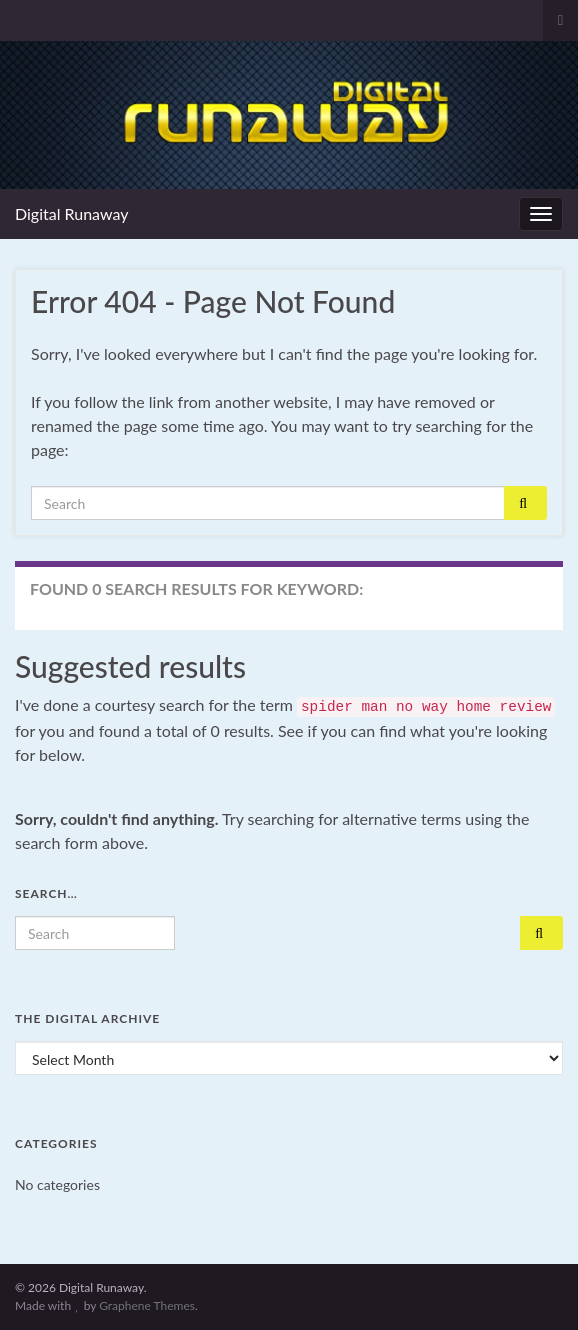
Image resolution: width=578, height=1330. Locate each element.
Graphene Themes (147, 1305)
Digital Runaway (72, 213)
